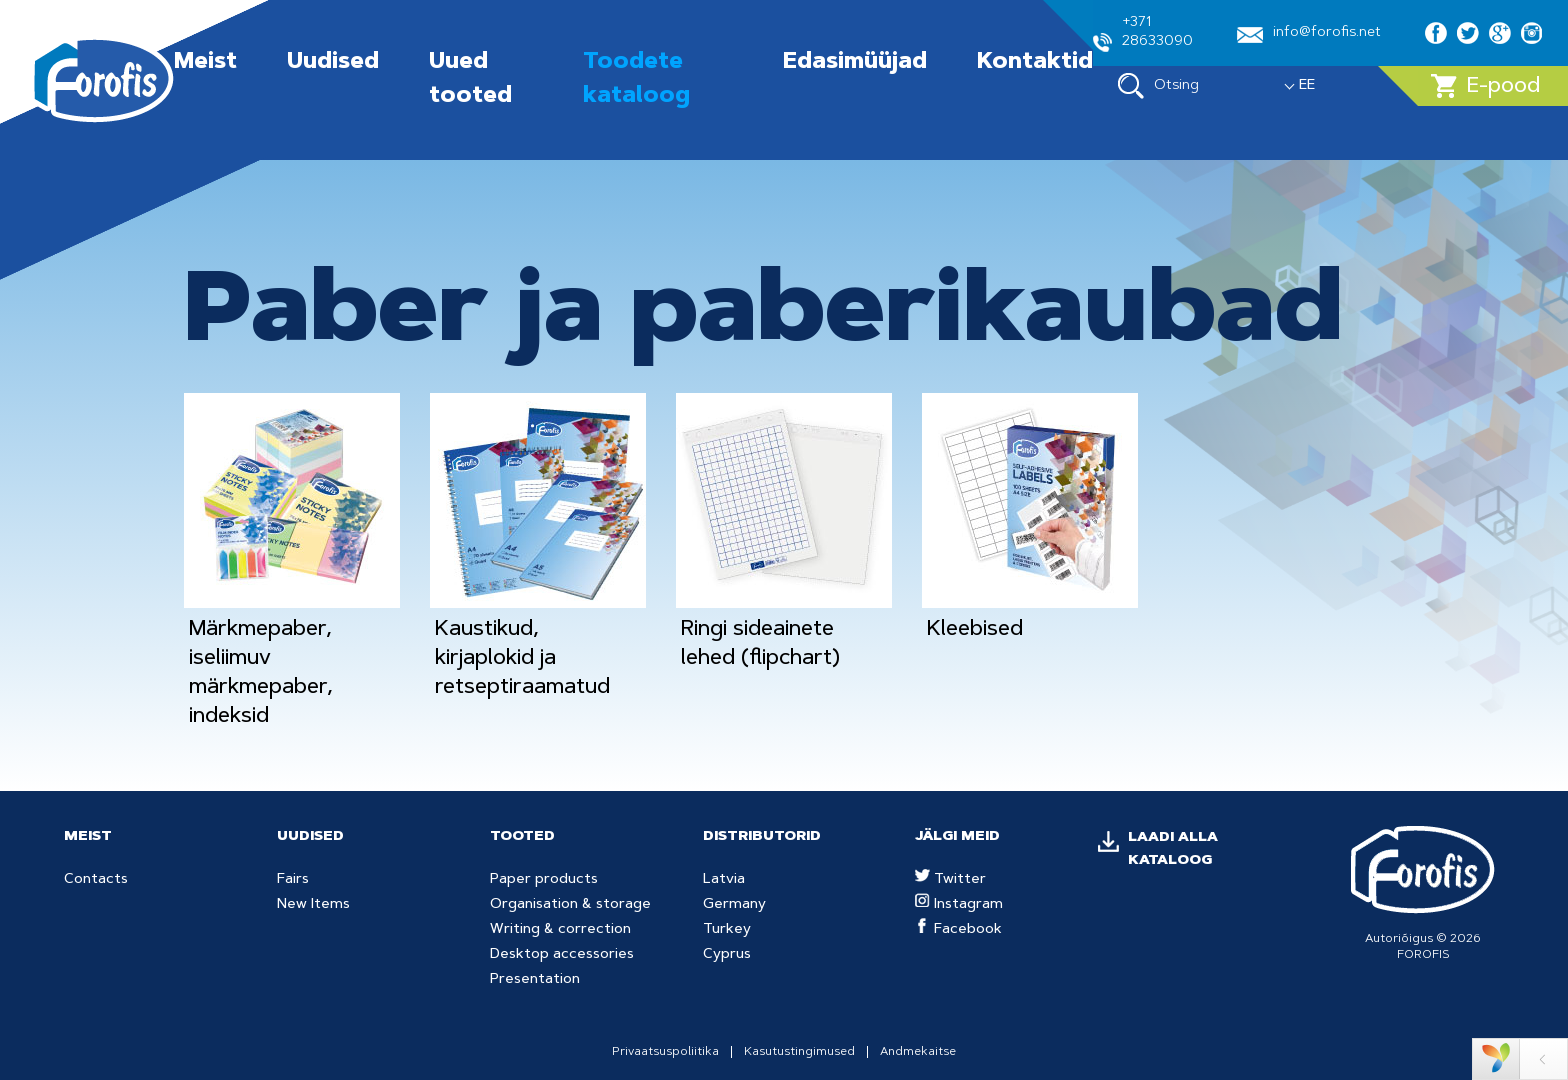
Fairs (293, 880)
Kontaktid (1035, 63)
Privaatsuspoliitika (665, 1052)
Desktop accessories (562, 955)
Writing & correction (560, 930)
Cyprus (727, 955)
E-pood (1485, 86)
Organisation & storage (570, 905)
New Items (313, 905)
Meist (205, 63)
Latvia (724, 880)
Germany (734, 905)
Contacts (96, 880)
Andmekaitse (918, 1052)
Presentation (535, 980)
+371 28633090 (1143, 34)
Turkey (727, 930)
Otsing (1158, 86)
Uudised (333, 63)
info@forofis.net (1309, 34)
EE (1307, 86)
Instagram (959, 905)
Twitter (950, 880)
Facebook (958, 930)
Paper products (544, 880)
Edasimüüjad (855, 63)
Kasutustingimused (799, 1052)
